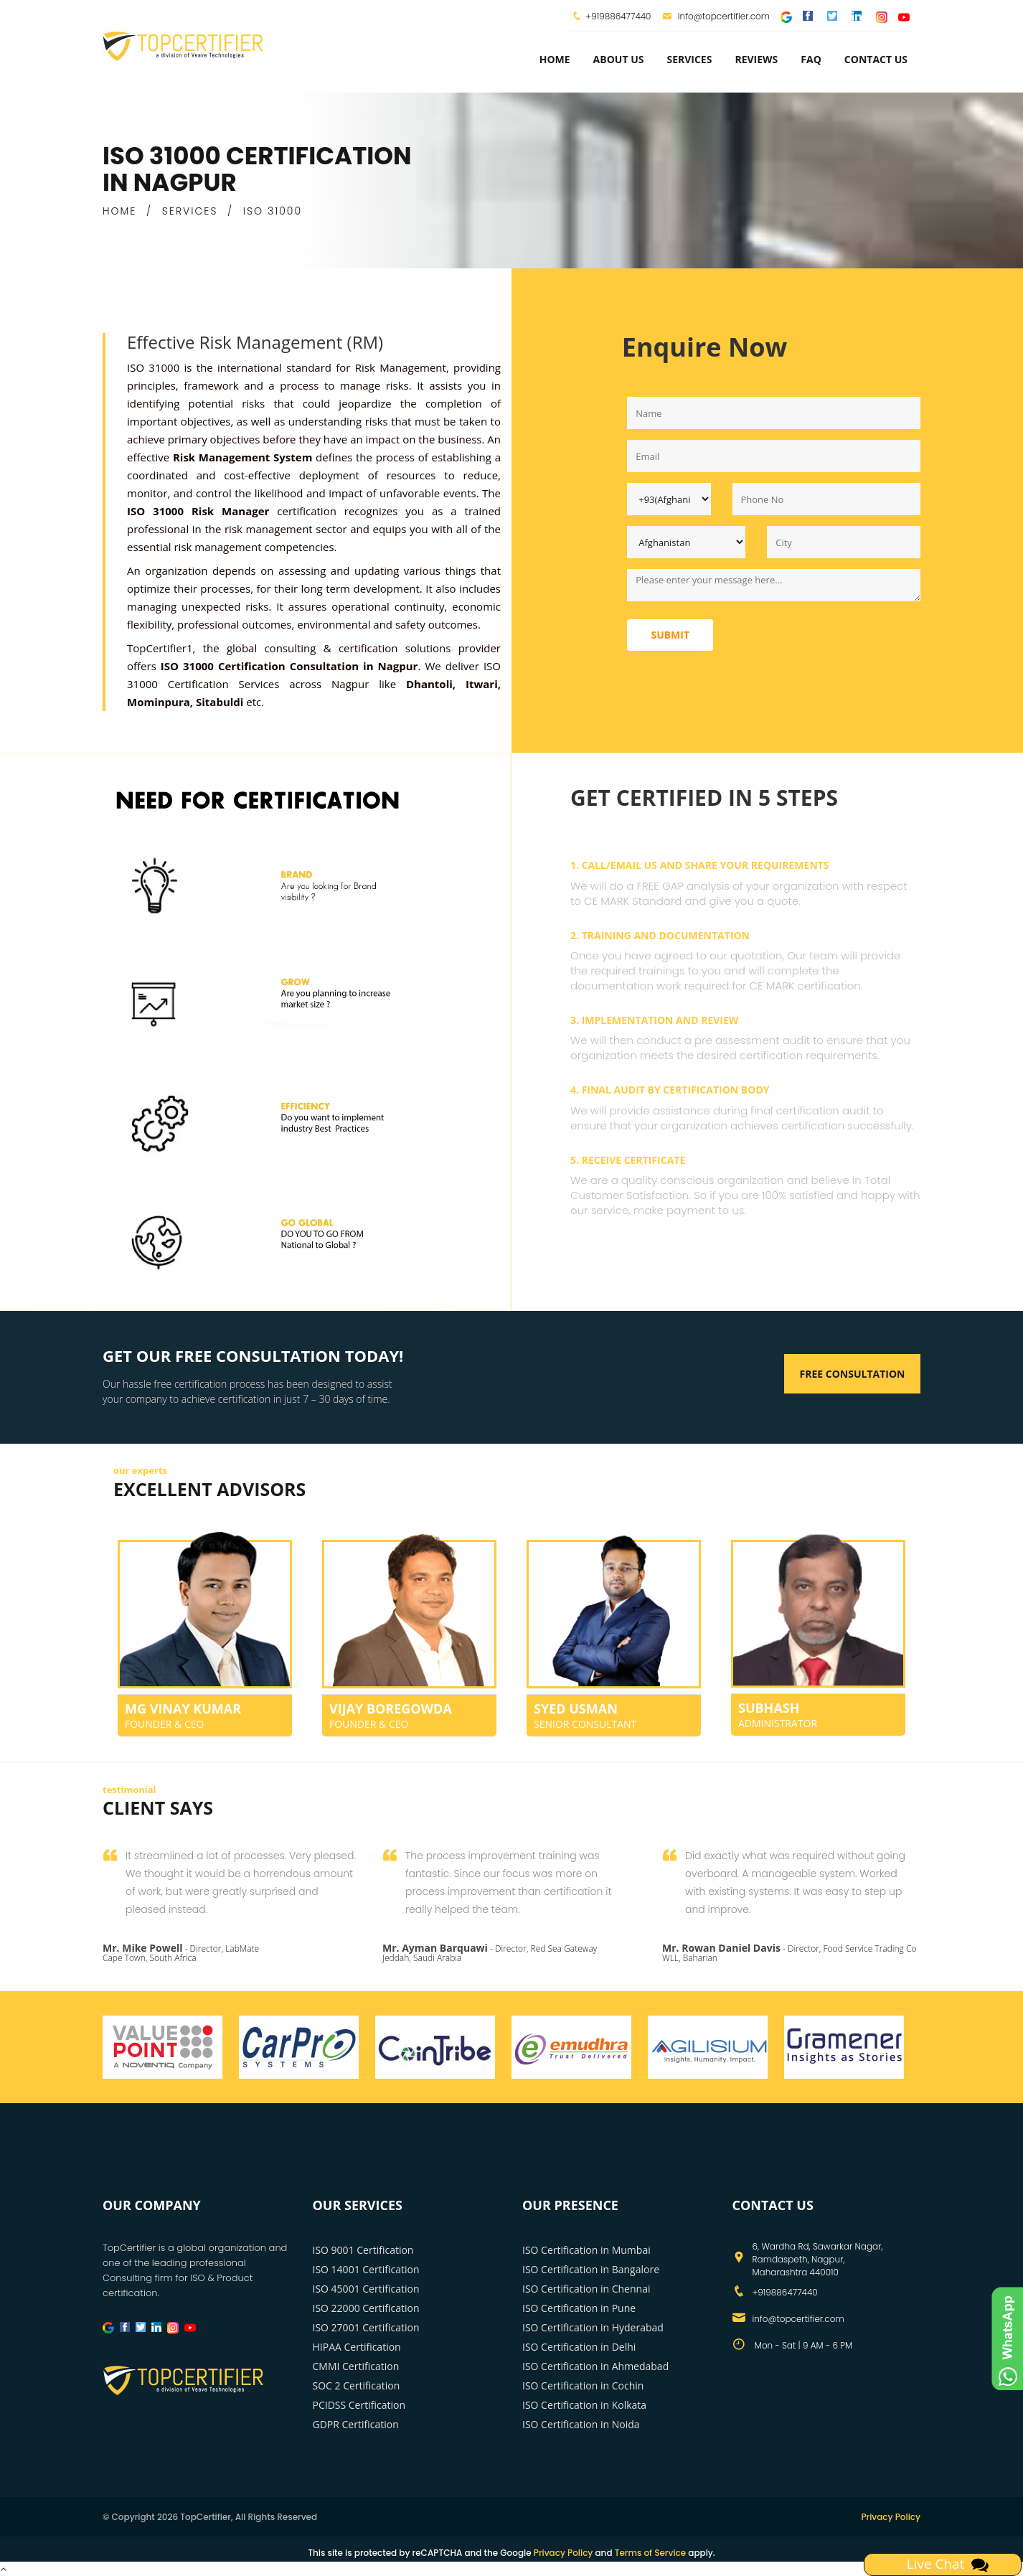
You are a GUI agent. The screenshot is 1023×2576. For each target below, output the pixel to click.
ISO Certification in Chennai (586, 2288)
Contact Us (876, 59)
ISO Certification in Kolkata (584, 2405)
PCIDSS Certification (359, 2405)
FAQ (811, 59)
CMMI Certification (356, 2366)
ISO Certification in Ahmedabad (595, 2366)
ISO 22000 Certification (366, 2308)
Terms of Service (650, 2553)
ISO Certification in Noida (581, 2424)
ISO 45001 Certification (366, 2288)
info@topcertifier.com (716, 16)
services (689, 59)
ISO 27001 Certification (366, 2327)
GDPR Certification (356, 2424)
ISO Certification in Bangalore (590, 2269)
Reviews (756, 59)
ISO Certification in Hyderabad (593, 2327)
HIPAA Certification (357, 2347)
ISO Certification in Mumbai (586, 2250)
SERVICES (190, 211)
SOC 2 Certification (356, 2385)
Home (554, 59)
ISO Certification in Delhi (579, 2347)
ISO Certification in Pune (579, 2308)
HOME (119, 211)
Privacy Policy (890, 2517)
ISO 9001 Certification (363, 2250)
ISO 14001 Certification (366, 2269)
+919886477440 (618, 16)
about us (618, 59)
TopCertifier (157, 648)
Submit (670, 634)
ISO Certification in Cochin (583, 2385)
